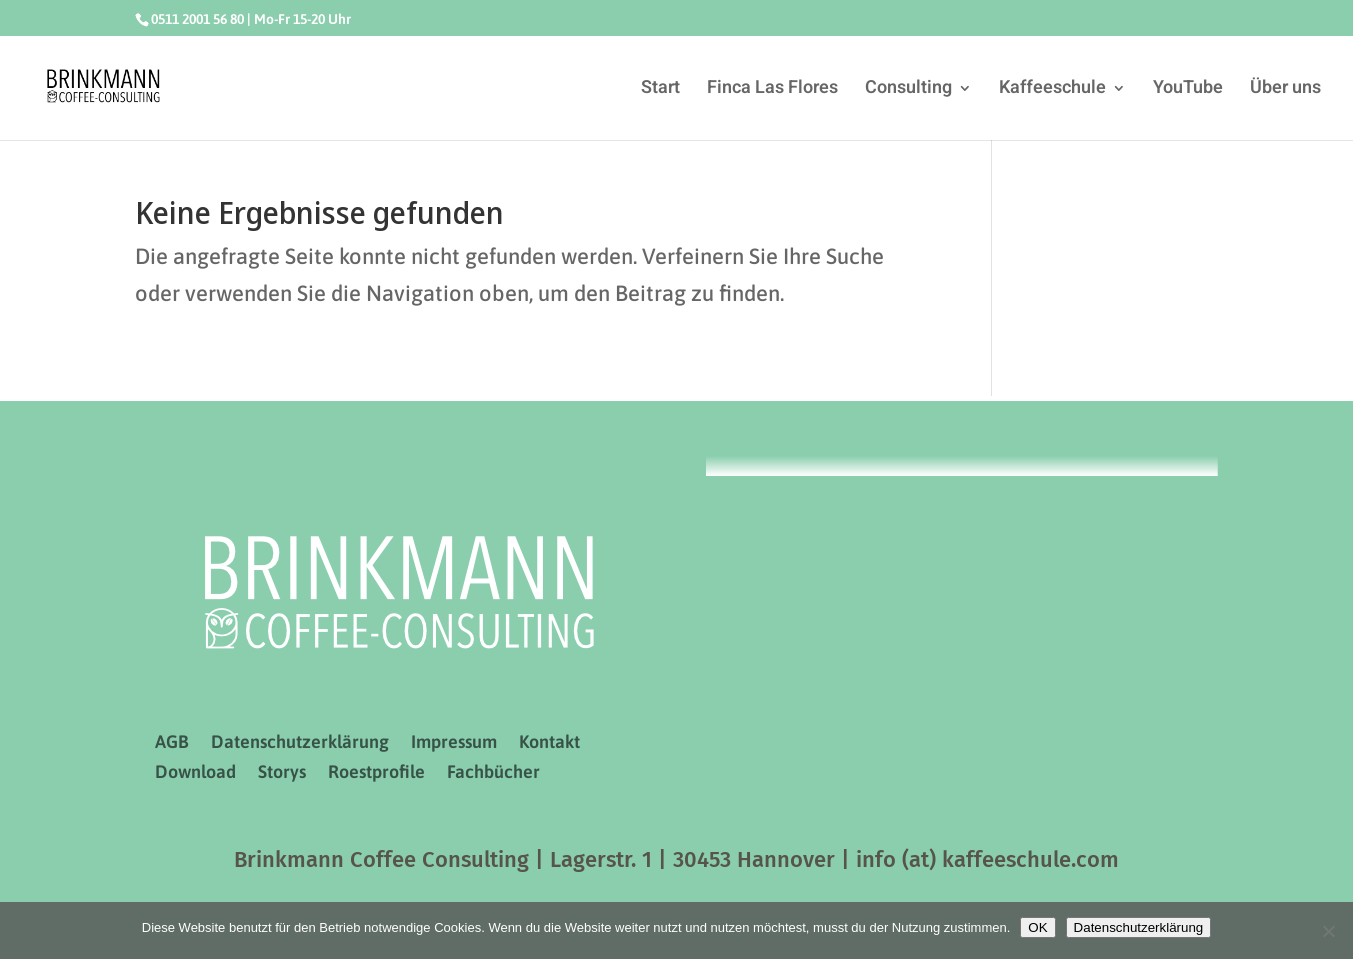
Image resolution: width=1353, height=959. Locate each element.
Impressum (454, 743)
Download (195, 773)
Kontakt (549, 743)
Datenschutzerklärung (300, 743)
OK (1037, 927)
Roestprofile (376, 773)
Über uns (1285, 91)
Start (660, 91)
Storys (282, 773)
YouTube (1188, 91)
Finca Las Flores (772, 91)
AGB (172, 743)
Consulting (908, 91)
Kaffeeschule (1052, 91)
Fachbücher (493, 773)
